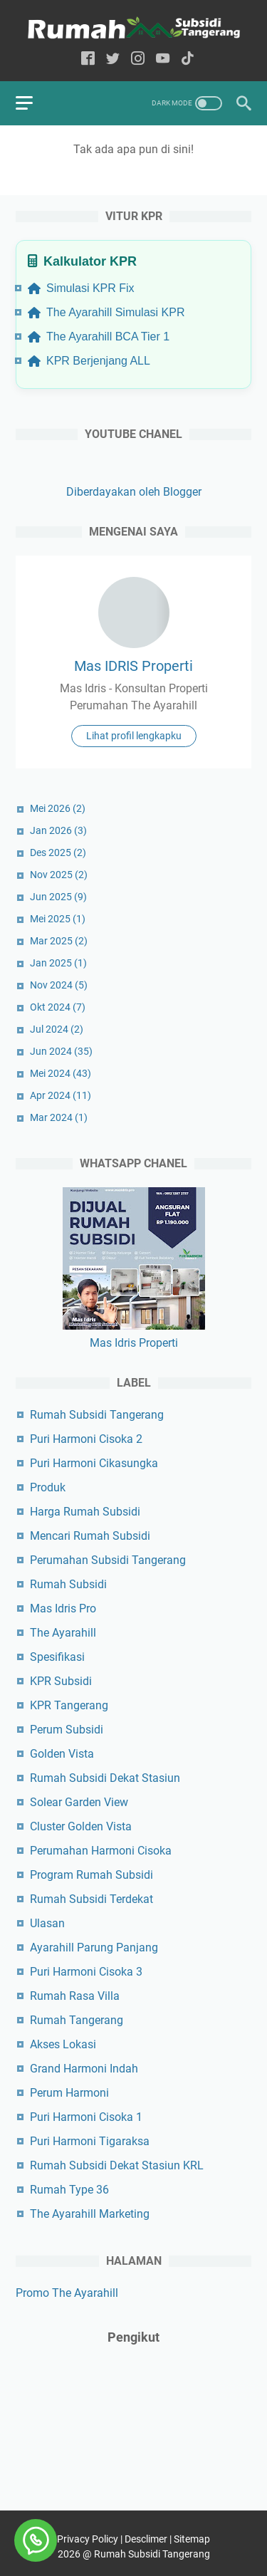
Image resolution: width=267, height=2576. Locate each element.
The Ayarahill (63, 1632)
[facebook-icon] (88, 59)
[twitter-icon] (113, 59)
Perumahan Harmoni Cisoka (101, 1850)
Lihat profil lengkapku (134, 735)
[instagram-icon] (138, 59)
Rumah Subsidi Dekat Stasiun (105, 1778)
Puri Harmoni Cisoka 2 (86, 1439)
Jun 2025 (58, 896)
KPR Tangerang (69, 1705)
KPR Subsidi (61, 1681)
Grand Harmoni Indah (84, 2068)
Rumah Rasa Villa (75, 1996)
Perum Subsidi (66, 1729)
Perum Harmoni (69, 2093)
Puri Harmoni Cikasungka (94, 1463)
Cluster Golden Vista (81, 1826)
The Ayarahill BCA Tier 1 (98, 336)
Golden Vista (62, 1754)
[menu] (33, 103)
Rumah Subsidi (68, 1584)
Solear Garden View (79, 1802)
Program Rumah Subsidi (91, 1875)
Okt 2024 (57, 1007)
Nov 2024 (59, 985)
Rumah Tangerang (76, 2020)
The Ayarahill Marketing (90, 2214)
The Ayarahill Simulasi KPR (106, 312)
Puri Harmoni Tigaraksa (90, 2141)
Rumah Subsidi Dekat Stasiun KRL (117, 2165)
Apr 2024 (60, 1095)
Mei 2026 (57, 808)
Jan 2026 (58, 830)
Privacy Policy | (91, 2539)
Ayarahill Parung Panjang (94, 1947)
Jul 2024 (56, 1029)
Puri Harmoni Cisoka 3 (86, 1971)
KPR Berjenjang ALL (89, 361)
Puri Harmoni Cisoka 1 (86, 2117)
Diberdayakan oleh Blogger (133, 492)
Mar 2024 (59, 1117)
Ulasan (47, 1923)
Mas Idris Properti (134, 1343)
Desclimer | (149, 2539)
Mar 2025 (59, 941)
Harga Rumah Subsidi (85, 1511)
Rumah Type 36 (69, 2189)
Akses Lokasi (63, 2044)
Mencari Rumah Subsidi (90, 1536)
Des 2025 (58, 852)
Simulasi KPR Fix (81, 288)
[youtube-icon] (162, 59)
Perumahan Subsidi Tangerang (108, 1560)
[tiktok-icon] (187, 59)
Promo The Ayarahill (67, 2293)
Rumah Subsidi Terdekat (91, 1899)
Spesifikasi (57, 1657)
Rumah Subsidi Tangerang (97, 1415)
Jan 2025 (58, 963)
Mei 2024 (60, 1073)
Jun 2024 (61, 1051)
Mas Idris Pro (63, 1608)
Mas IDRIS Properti (133, 665)
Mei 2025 (57, 918)
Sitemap (192, 2539)
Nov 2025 (59, 874)
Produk (48, 1487)
